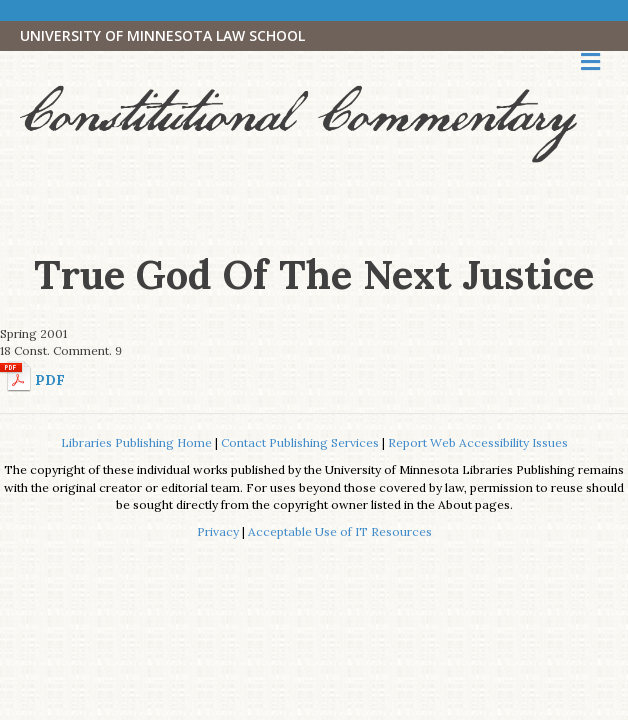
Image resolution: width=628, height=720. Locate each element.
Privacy (218, 531)
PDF (50, 380)
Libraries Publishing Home (136, 442)
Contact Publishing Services (300, 442)
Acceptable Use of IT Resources (340, 531)
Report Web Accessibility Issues (478, 442)
